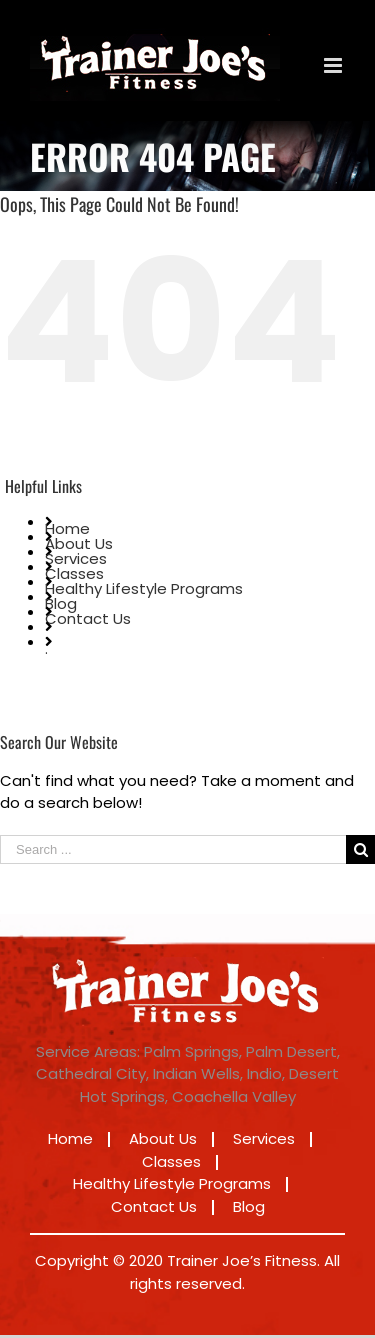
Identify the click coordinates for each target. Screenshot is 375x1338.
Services (76, 558)
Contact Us (88, 618)
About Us (79, 543)
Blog (61, 603)
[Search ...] (173, 849)
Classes (74, 573)
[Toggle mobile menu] (334, 65)
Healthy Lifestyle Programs (144, 588)
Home (67, 528)
